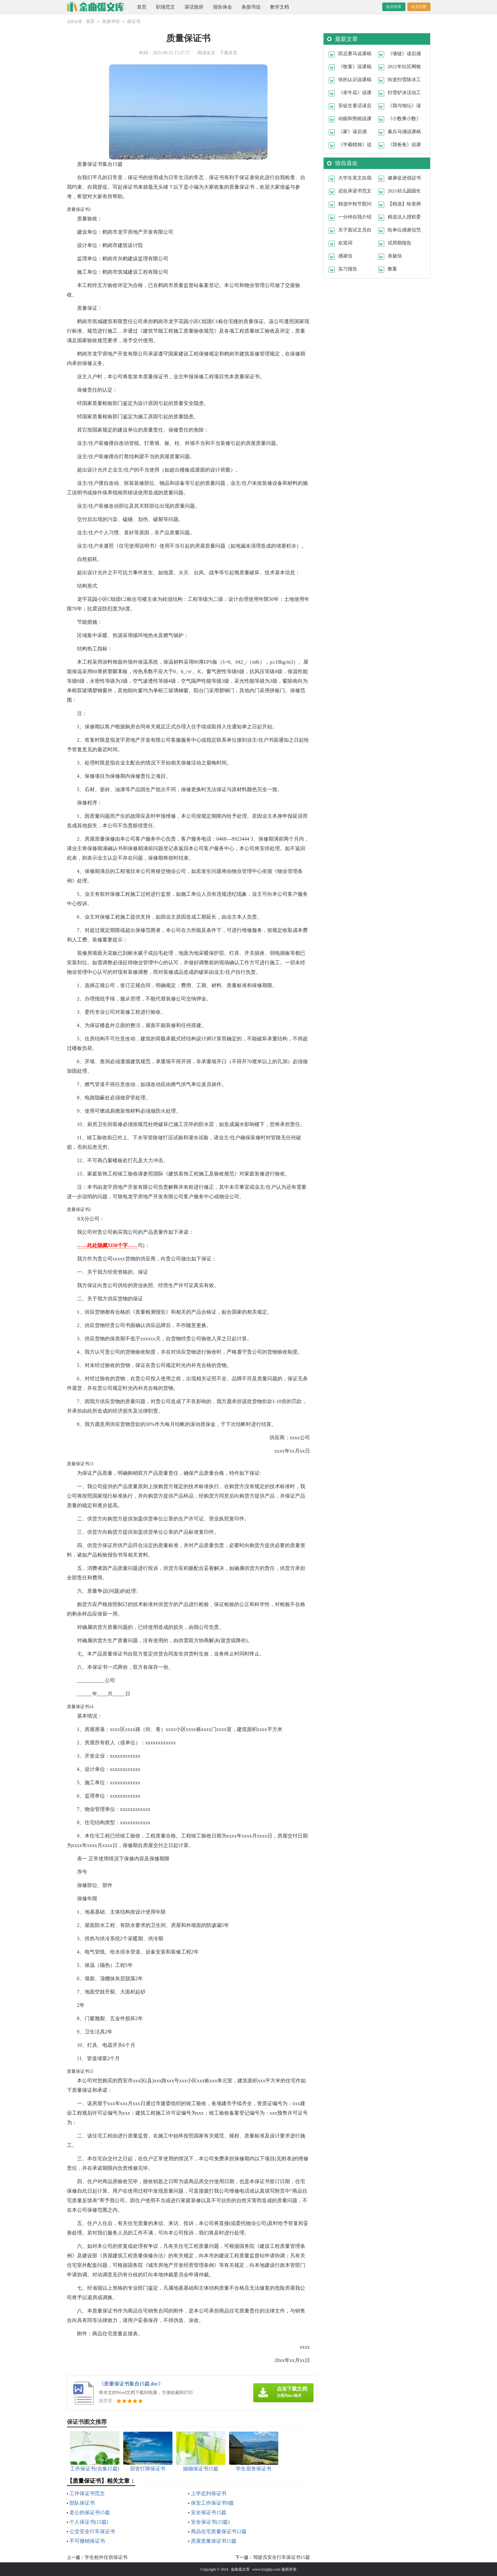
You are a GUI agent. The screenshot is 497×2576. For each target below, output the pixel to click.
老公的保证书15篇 (89, 2512)
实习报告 (347, 268)
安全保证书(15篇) (210, 2521)
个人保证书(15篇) (88, 2521)
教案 (392, 268)
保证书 (133, 21)
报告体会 (222, 7)
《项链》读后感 (404, 53)
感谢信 (345, 255)
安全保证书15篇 (208, 2512)
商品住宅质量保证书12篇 (219, 2531)
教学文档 (279, 7)
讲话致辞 (193, 7)
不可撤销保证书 (87, 2540)
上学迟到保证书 (208, 2493)
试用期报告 (399, 242)
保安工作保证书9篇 (212, 2502)
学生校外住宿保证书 (106, 2557)
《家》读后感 (352, 131)
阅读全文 (206, 52)
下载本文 (228, 52)
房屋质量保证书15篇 (213, 2540)
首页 (141, 7)
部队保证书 (82, 2502)
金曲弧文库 (240, 2569)
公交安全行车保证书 (92, 2531)
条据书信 (251, 7)
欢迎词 (345, 242)
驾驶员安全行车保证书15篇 (281, 2557)
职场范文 (165, 7)
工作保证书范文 (87, 2493)
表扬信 (395, 255)
